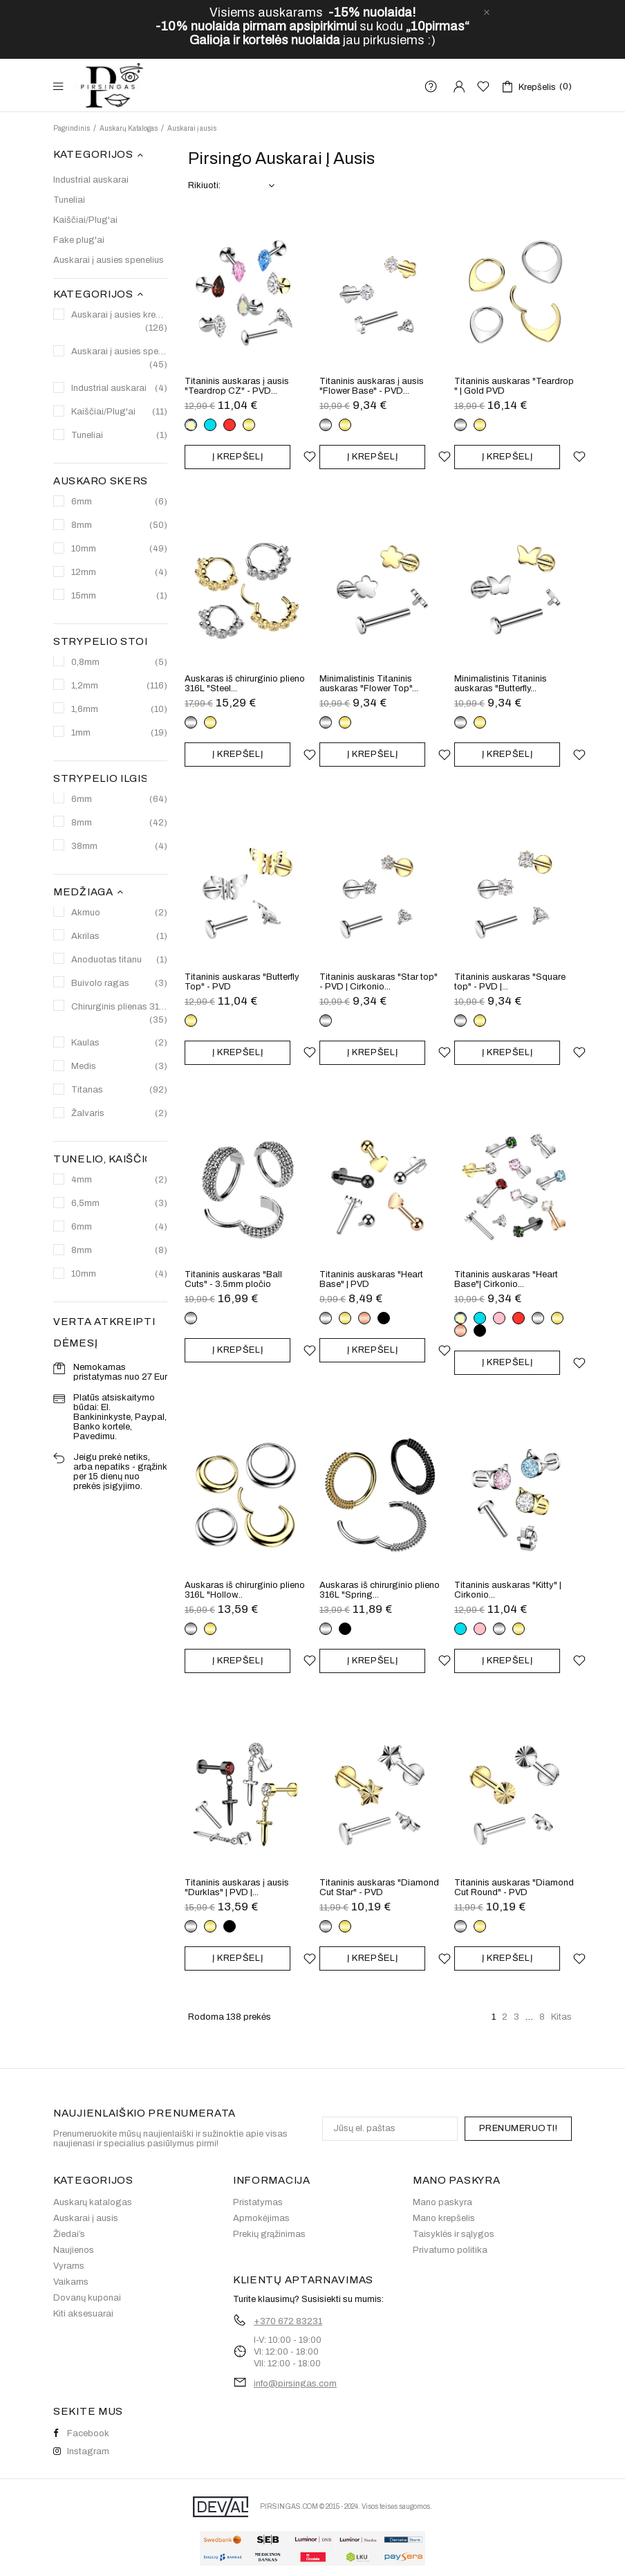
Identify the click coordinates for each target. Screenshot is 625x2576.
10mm (119, 549)
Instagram (81, 2451)
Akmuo (119, 913)
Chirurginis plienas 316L (119, 1014)
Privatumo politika (450, 2250)
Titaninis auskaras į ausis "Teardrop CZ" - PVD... (237, 386)
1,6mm (119, 709)
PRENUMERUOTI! (518, 2128)
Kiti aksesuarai (83, 2314)
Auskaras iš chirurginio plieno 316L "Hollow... (245, 1590)
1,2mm (119, 686)
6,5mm (119, 1203)
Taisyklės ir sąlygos (453, 2234)
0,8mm (119, 662)
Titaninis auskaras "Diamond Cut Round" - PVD (514, 1887)
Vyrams (68, 2266)
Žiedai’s (69, 2234)
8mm (119, 525)
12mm (119, 572)
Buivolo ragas (119, 983)
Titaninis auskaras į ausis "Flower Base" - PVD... (371, 386)
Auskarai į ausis (85, 2218)
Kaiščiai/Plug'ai (85, 220)
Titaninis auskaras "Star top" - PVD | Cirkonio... (378, 982)
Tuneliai (69, 200)
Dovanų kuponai (87, 2298)
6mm (119, 502)
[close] (487, 12)
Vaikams (70, 2282)
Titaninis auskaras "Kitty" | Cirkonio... (507, 1590)
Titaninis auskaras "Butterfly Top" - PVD (242, 982)
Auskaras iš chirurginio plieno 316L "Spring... (379, 1590)
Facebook (81, 2433)
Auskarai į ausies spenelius (108, 260)
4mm (119, 1180)
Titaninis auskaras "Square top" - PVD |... (510, 982)
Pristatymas (258, 2202)
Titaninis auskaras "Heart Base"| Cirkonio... (506, 1279)
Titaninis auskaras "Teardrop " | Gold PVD (514, 386)
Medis (119, 1066)
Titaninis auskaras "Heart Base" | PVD (371, 1279)
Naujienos (73, 2250)
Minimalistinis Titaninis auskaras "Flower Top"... (368, 683)
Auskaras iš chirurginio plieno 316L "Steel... (245, 683)
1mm (119, 733)
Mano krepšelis (444, 2218)
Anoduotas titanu (119, 960)
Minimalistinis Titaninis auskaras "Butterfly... (500, 683)
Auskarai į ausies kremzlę (119, 322)
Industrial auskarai (91, 180)
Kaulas (119, 1043)
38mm (119, 846)
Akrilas (119, 936)
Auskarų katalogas (92, 2202)
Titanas (119, 1090)
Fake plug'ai (78, 240)
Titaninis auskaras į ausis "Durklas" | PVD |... (237, 1887)
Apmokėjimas (261, 2218)
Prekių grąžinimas (269, 2234)
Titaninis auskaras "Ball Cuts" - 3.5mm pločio (233, 1279)
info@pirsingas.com (295, 2383)
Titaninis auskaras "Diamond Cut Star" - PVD (379, 1887)
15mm (119, 596)
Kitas (561, 2017)
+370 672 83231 (288, 2321)
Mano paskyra (442, 2202)
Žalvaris (119, 1113)
